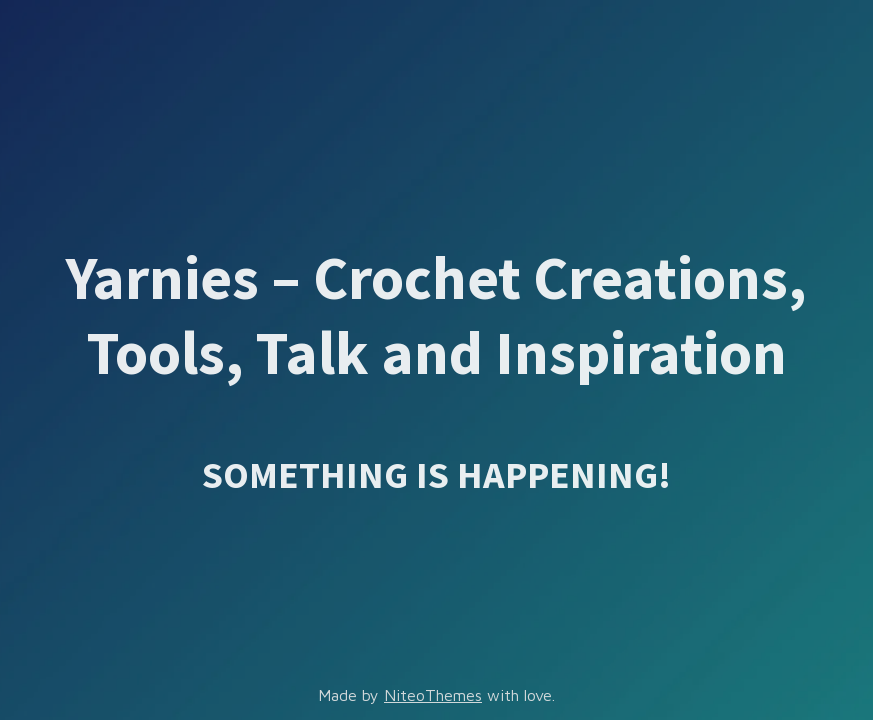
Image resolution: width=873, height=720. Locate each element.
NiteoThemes (433, 695)
